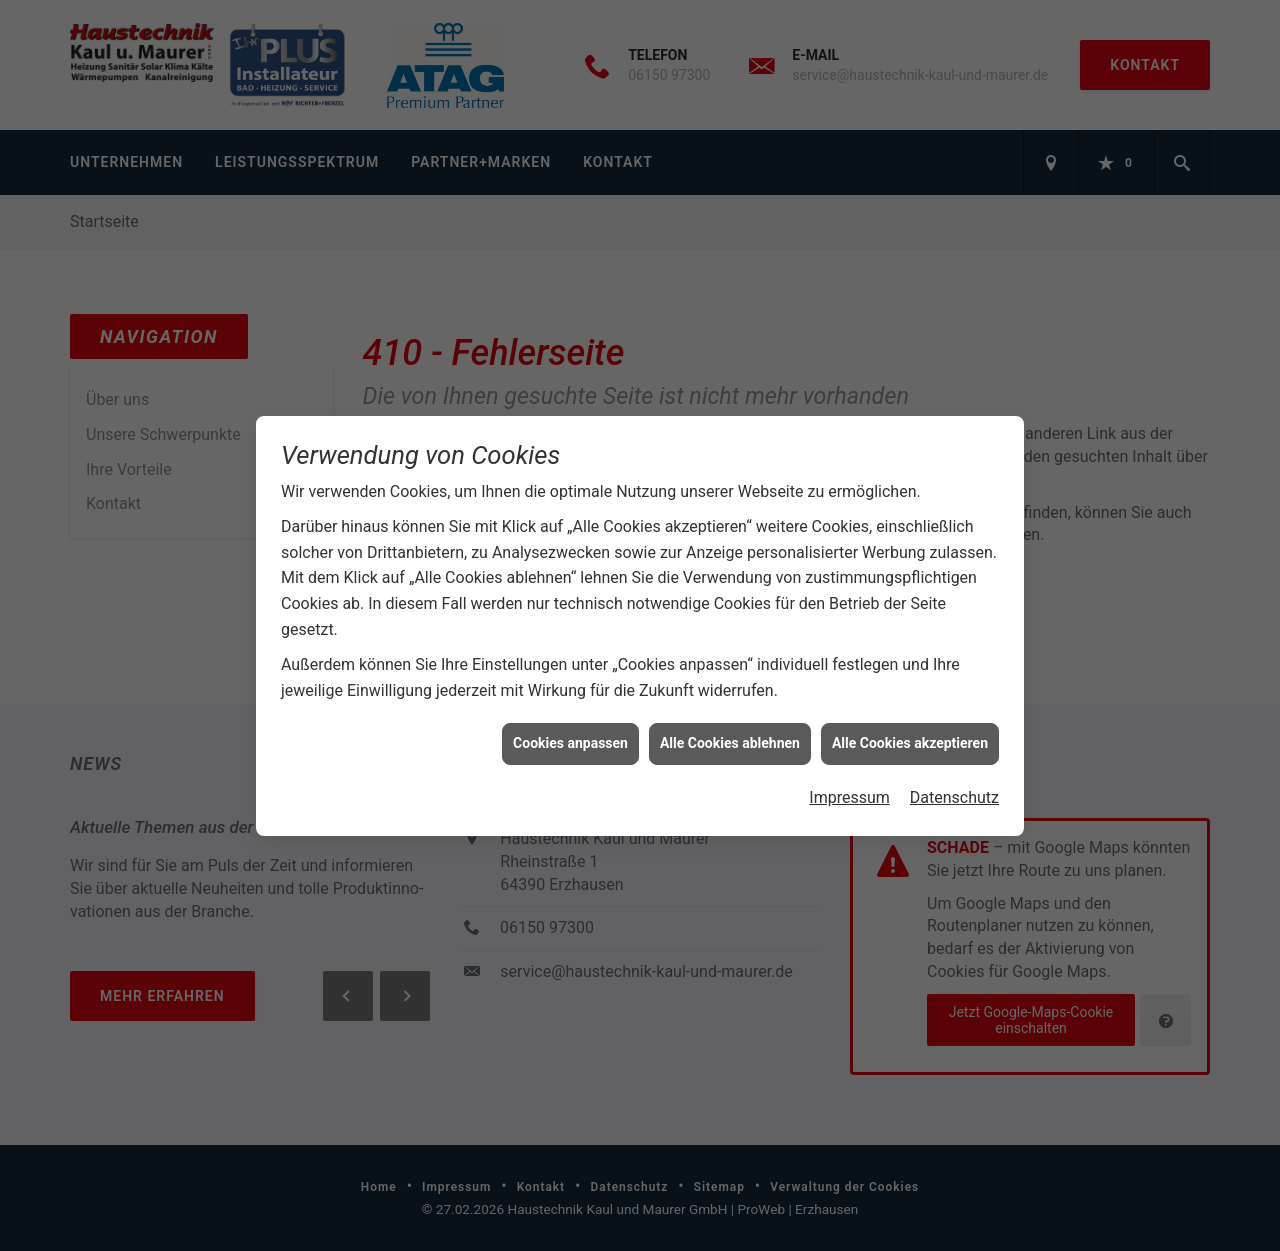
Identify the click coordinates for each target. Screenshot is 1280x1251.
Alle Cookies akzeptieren (910, 739)
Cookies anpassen (570, 739)
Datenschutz (954, 793)
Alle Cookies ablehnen (730, 739)
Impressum (849, 793)
